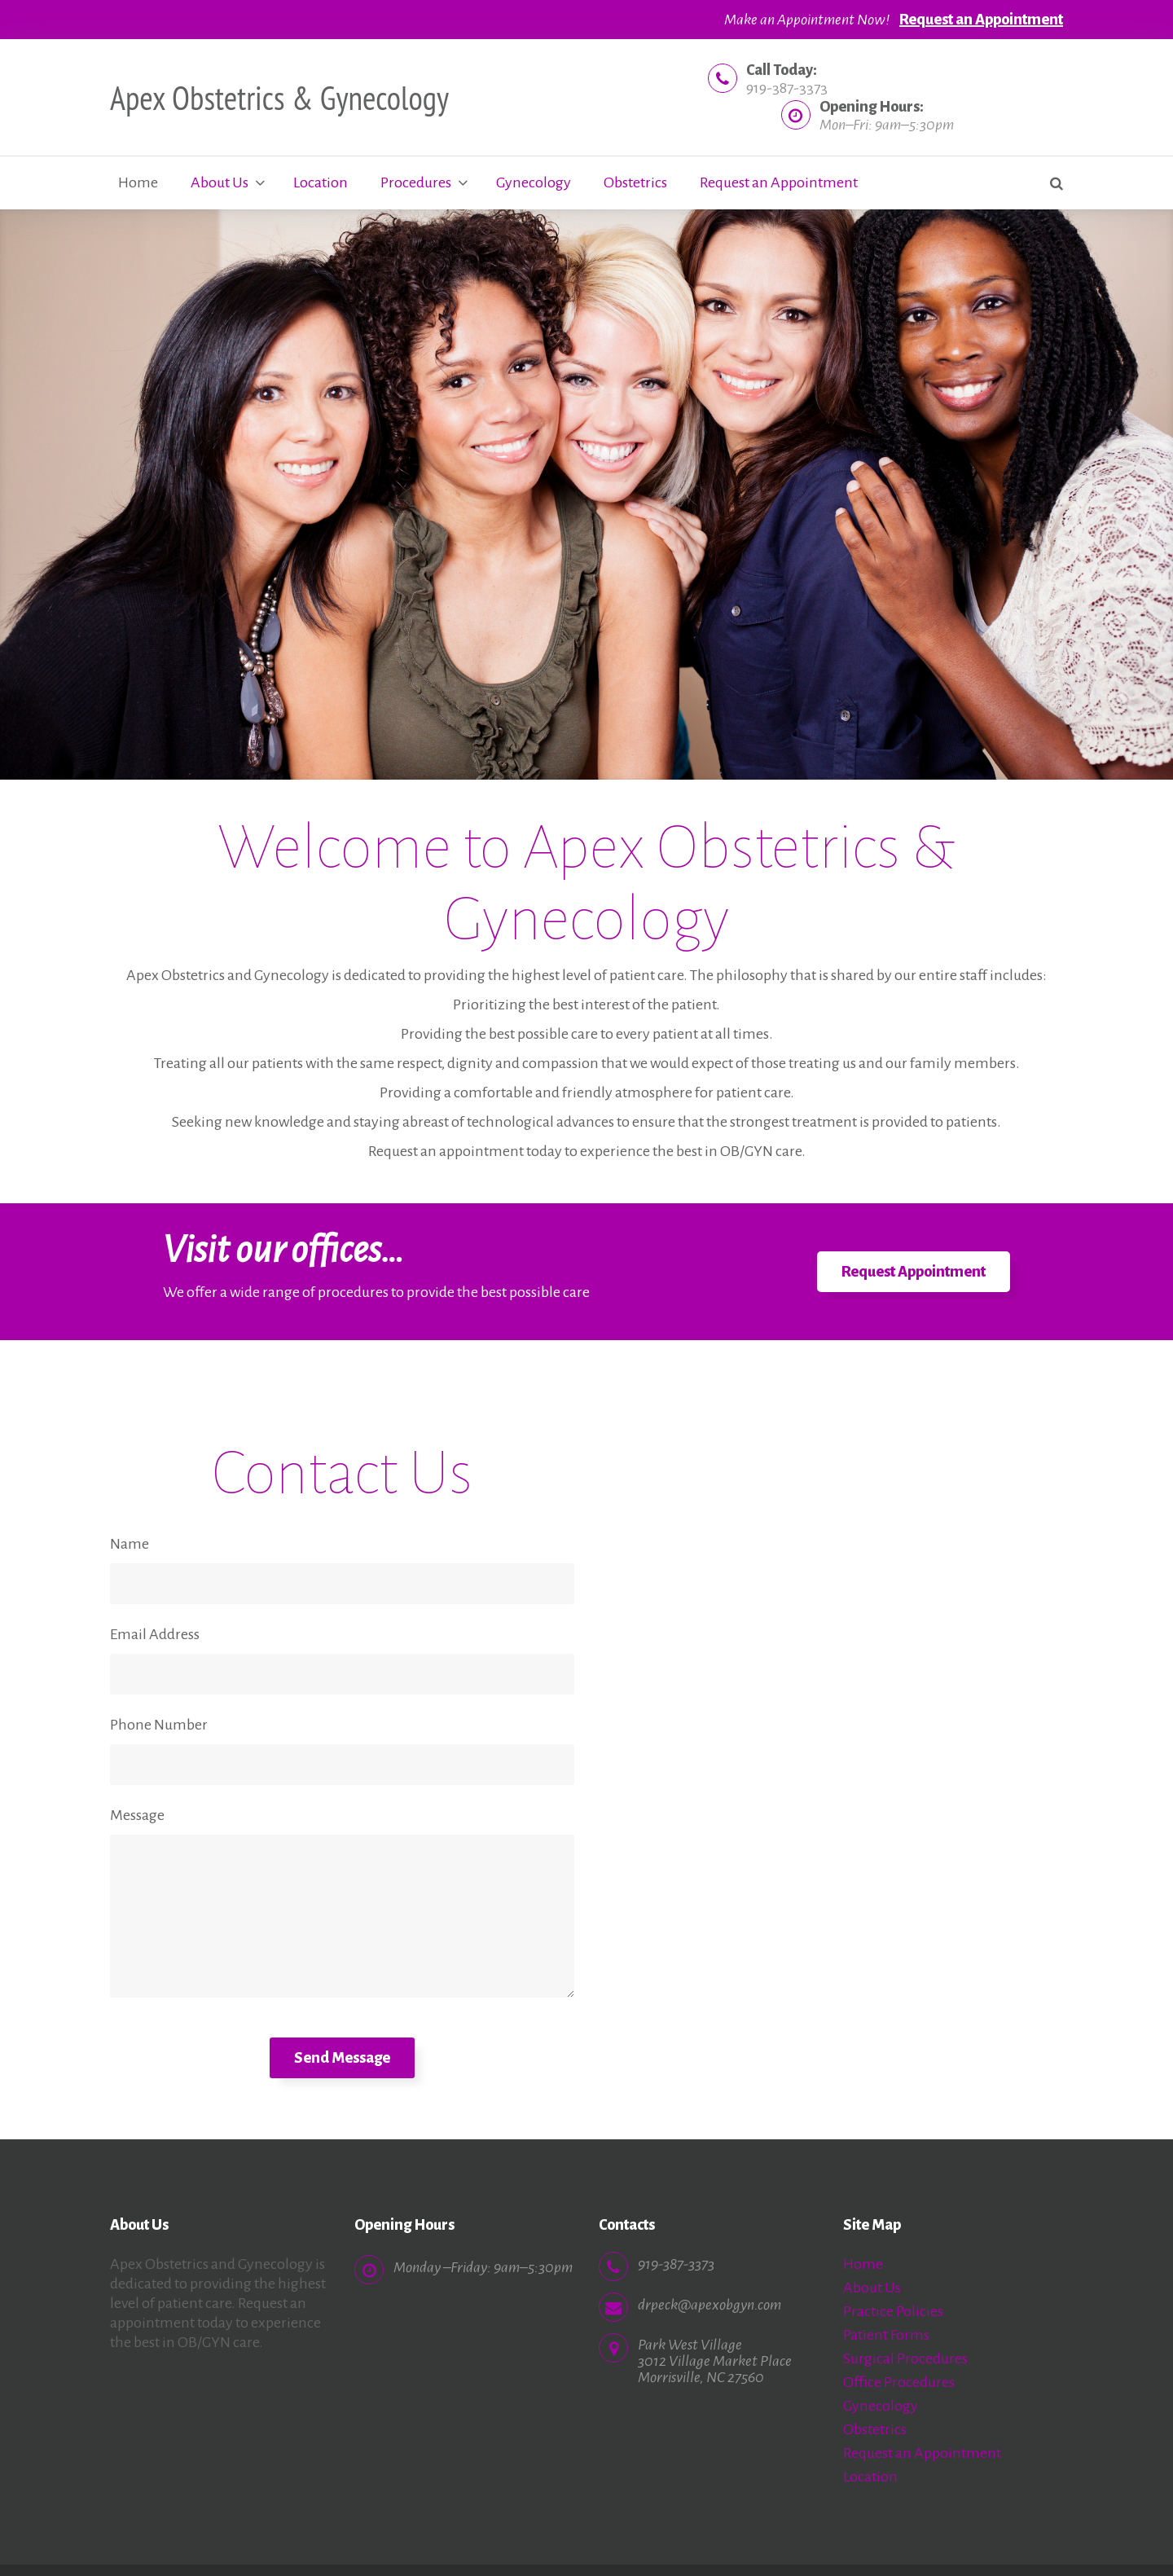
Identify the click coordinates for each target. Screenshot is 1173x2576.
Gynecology (533, 182)
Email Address (155, 1634)
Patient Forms (886, 2335)
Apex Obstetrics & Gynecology (279, 98)
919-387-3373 (787, 88)
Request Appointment (913, 1272)
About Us (219, 182)
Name (129, 1544)
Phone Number (159, 1725)
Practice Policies (893, 2311)
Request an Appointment (981, 19)
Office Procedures (899, 2382)
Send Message (342, 2058)
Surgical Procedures (905, 2358)
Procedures (415, 182)
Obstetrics (635, 182)
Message (137, 1815)
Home (138, 182)
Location (320, 182)
